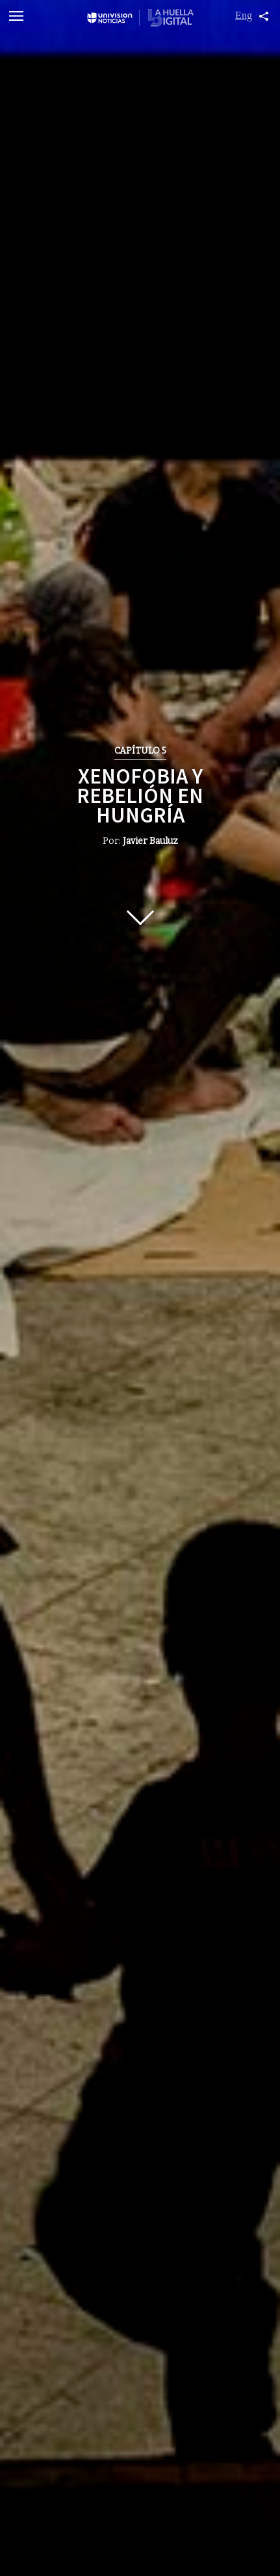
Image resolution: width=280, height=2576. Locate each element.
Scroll (140, 911)
